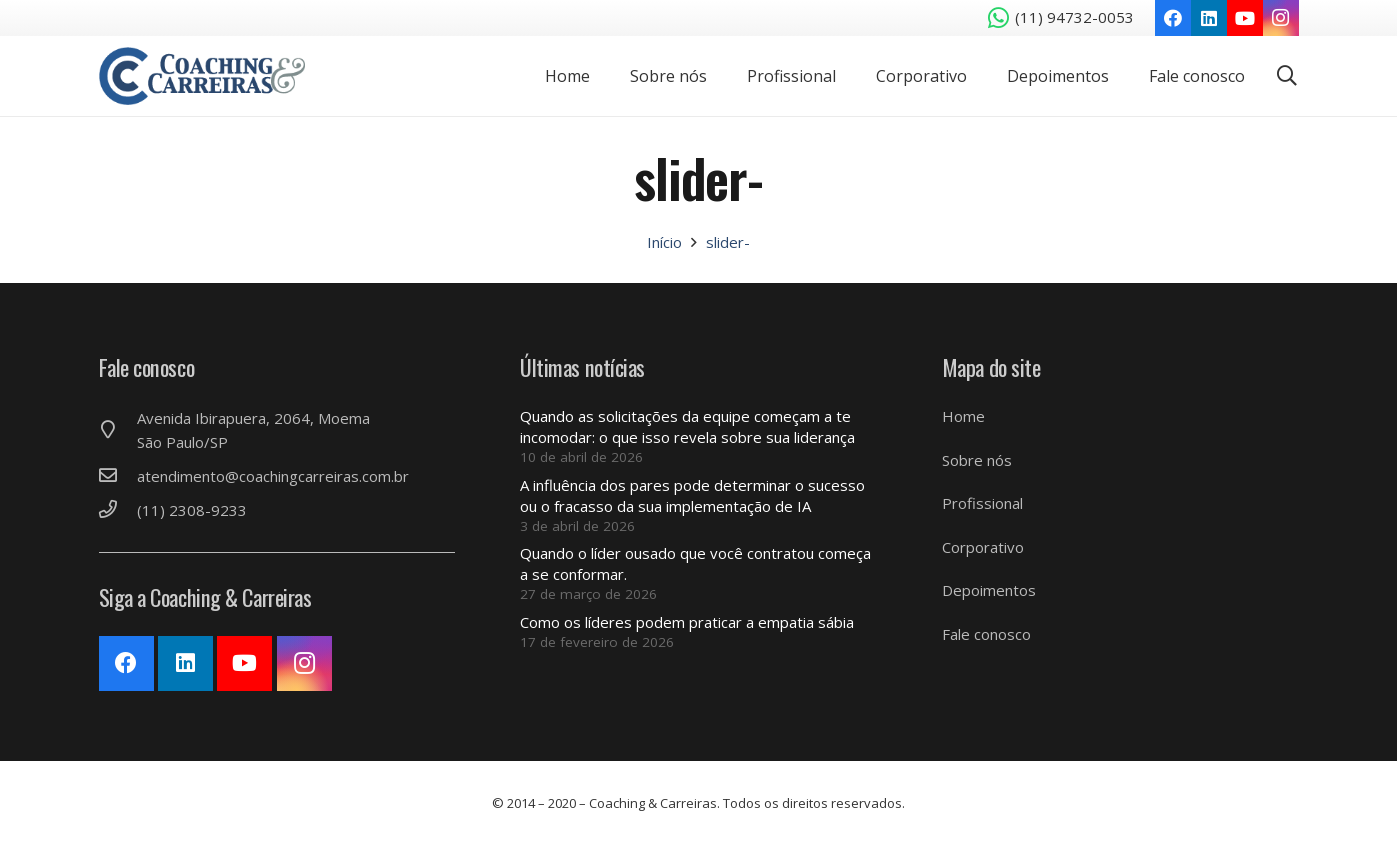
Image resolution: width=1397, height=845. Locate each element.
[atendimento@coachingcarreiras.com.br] (118, 476)
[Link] (206, 76)
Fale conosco (986, 634)
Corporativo (983, 547)
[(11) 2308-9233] (118, 510)
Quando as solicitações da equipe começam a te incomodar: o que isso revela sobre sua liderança (687, 426)
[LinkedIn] (1209, 18)
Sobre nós (977, 460)
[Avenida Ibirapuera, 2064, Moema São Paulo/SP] (118, 430)
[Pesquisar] (1287, 76)
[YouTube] (1245, 18)
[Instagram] (1281, 18)
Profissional (982, 503)
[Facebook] (1173, 18)
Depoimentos (989, 590)
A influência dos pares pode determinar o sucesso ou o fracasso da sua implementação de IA (692, 495)
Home (963, 416)
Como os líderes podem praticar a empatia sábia (687, 622)
